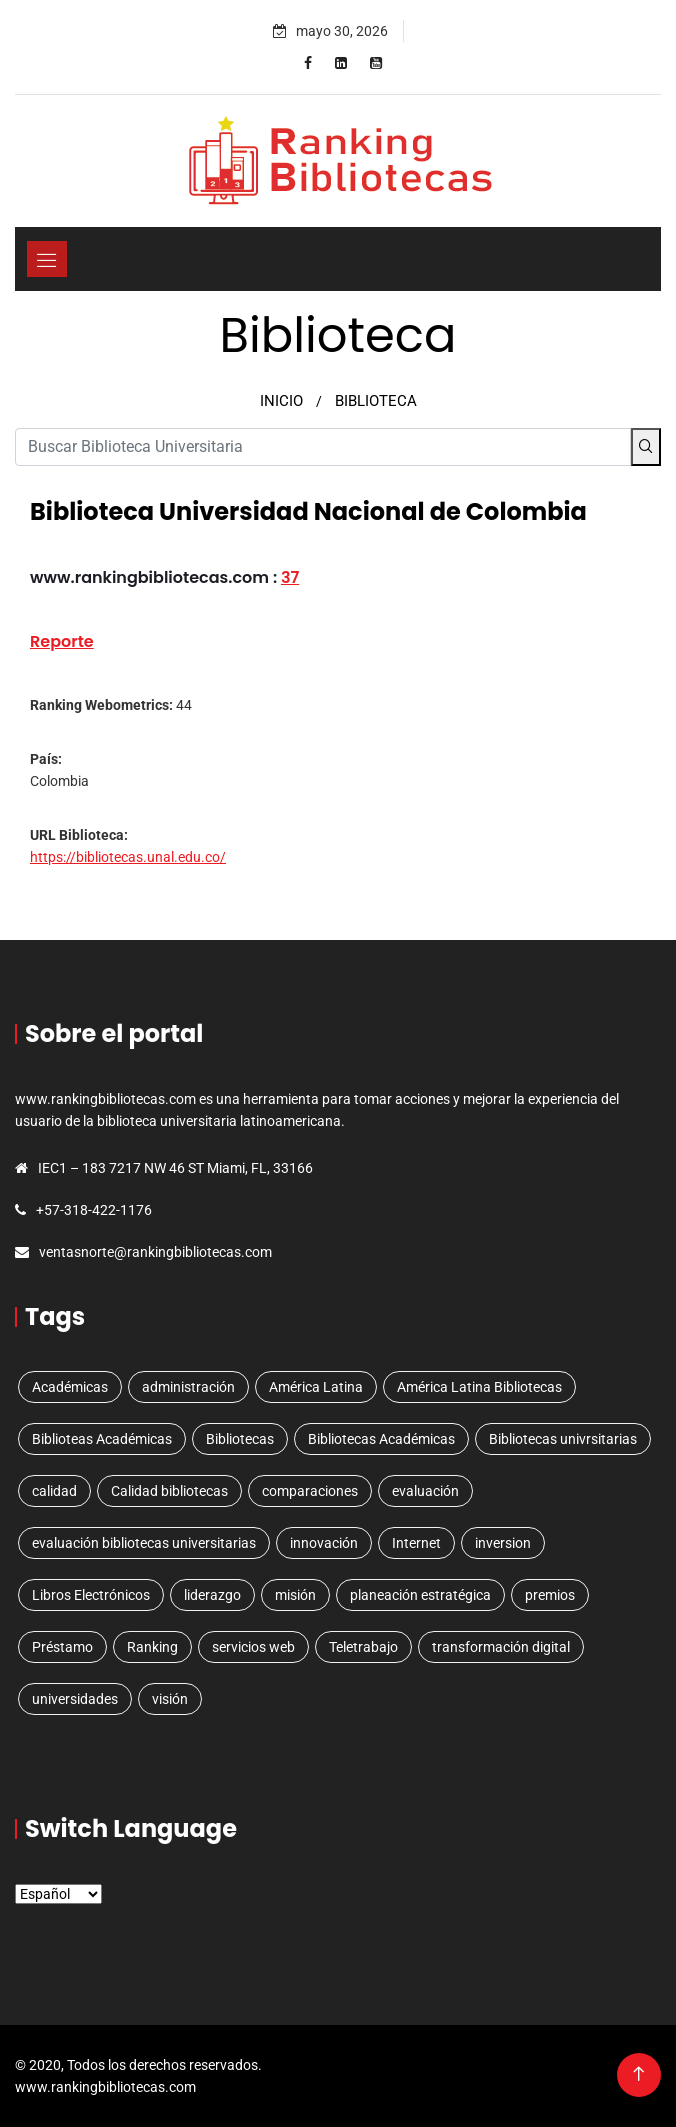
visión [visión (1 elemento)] (170, 1699)
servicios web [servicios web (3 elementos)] (253, 1647)
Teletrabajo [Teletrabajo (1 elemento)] (363, 1647)
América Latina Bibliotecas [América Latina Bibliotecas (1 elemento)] (479, 1387)
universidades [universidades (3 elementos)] (75, 1699)
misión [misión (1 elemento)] (295, 1595)
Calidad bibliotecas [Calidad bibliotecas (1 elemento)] (169, 1491)
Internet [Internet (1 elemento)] (416, 1543)
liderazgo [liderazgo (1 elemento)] (212, 1595)
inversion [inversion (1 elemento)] (503, 1543)
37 (290, 577)
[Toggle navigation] (47, 259)
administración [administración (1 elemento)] (188, 1387)
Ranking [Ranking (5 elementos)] (152, 1647)
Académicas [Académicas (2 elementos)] (70, 1387)
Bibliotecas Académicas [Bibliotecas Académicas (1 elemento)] (381, 1439)
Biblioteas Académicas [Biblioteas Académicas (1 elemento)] (102, 1439)
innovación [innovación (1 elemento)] (324, 1543)
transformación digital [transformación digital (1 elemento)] (501, 1647)
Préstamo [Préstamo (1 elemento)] (62, 1647)
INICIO (281, 401)
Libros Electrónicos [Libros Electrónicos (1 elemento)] (91, 1595)
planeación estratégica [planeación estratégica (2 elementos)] (420, 1595)
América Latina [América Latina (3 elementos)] (316, 1387)
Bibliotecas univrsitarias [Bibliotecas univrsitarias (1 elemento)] (563, 1439)
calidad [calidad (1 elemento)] (54, 1491)
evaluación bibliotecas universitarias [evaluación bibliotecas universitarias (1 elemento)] (144, 1543)
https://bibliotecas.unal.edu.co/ (128, 857)
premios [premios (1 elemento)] (550, 1595)
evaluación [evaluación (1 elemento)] (425, 1491)
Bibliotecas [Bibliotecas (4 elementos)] (240, 1439)
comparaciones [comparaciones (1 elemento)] (310, 1491)
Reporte (62, 641)
